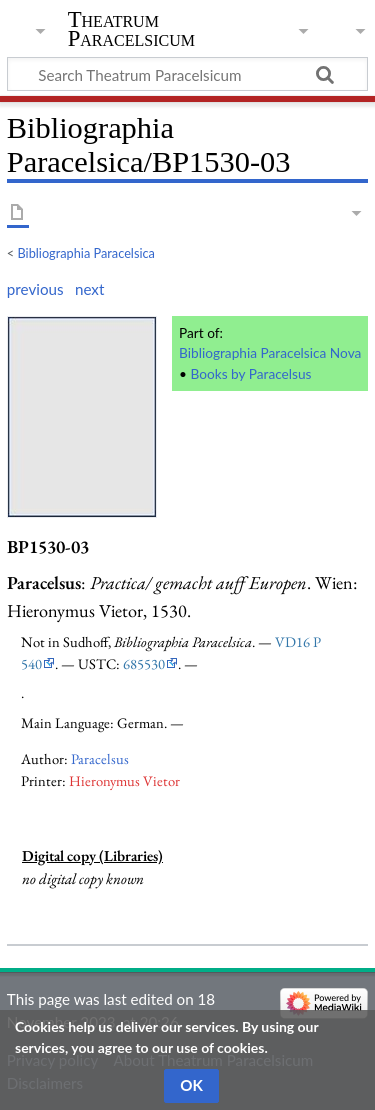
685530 (144, 663)
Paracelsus (100, 758)
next (89, 289)
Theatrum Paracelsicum (131, 29)
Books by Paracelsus (250, 373)
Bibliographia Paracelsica (86, 253)
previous (35, 289)
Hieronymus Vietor (124, 780)
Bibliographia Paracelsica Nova (270, 352)
